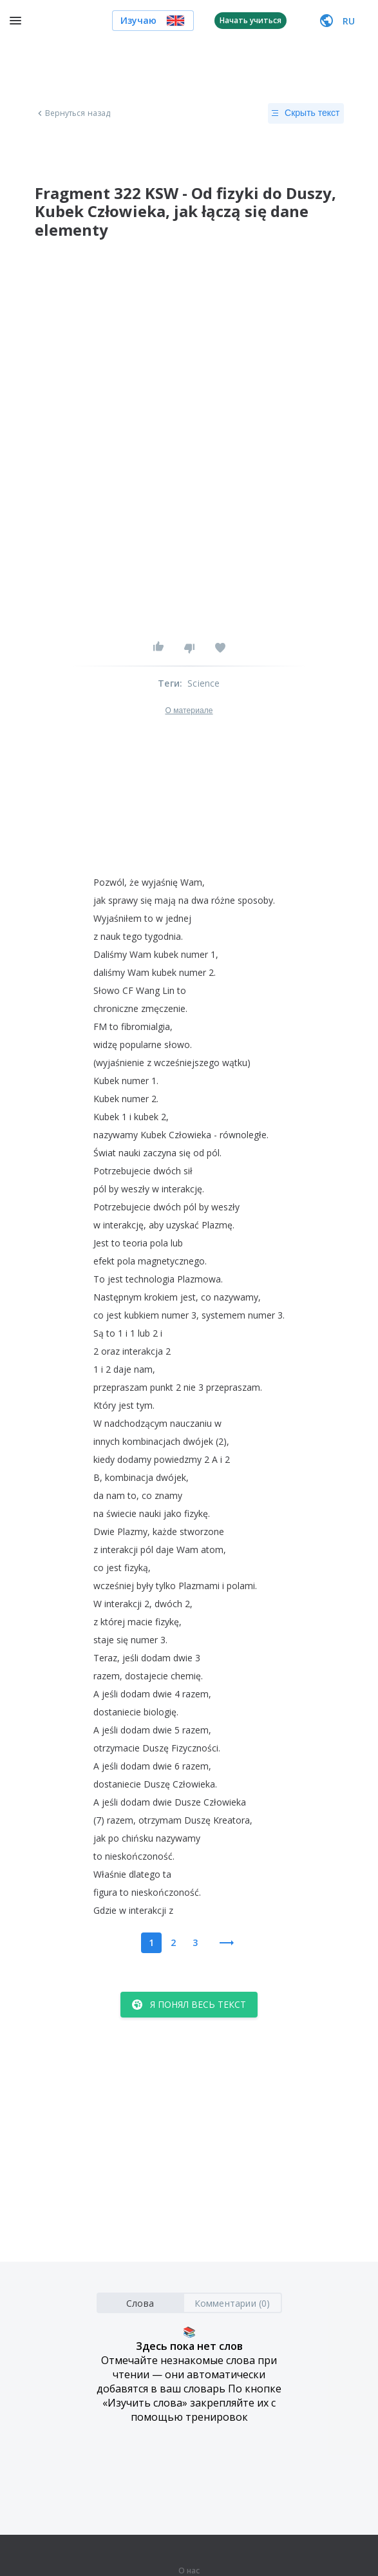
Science (203, 683)
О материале (189, 710)
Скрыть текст (305, 113)
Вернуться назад (73, 113)
